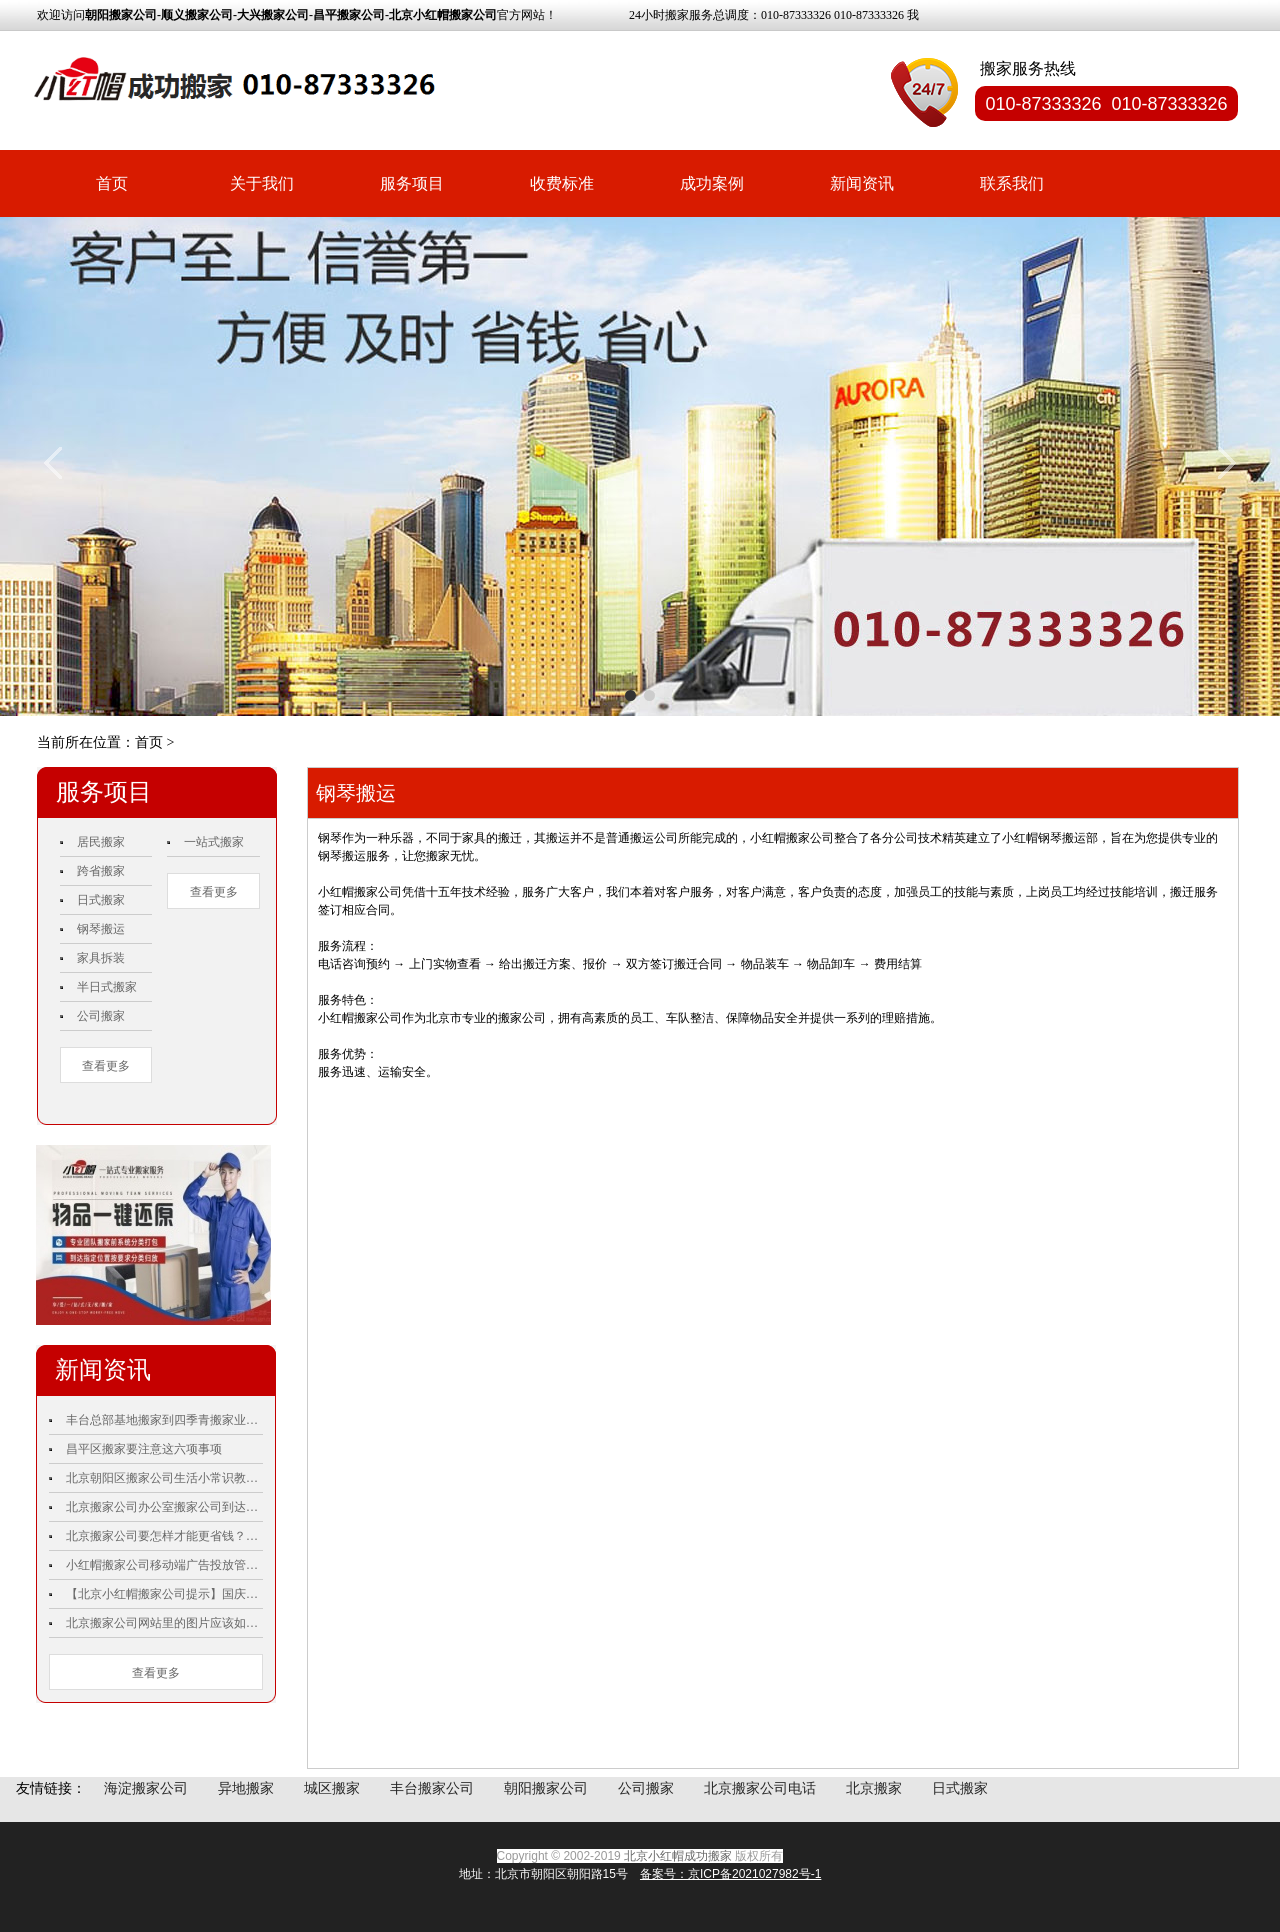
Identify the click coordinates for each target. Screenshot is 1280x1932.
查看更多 (106, 1066)
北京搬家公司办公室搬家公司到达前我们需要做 (164, 1507)
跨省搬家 (101, 871)
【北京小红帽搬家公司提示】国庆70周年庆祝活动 (164, 1594)
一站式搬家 (214, 842)
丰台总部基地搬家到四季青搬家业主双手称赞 (164, 1420)
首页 (112, 183)
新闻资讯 (862, 183)
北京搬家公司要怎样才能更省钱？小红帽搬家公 (164, 1536)
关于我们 (262, 183)
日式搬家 (101, 900)
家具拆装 (101, 958)
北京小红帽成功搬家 (678, 1856)
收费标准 (562, 183)
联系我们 (1012, 183)
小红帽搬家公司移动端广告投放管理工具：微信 (164, 1565)
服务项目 (412, 183)
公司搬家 (101, 1016)
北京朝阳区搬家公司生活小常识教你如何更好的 (164, 1478)
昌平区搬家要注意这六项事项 (144, 1449)
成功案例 (712, 183)
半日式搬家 (107, 987)
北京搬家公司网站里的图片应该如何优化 (164, 1623)
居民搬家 (101, 842)
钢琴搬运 (101, 929)
